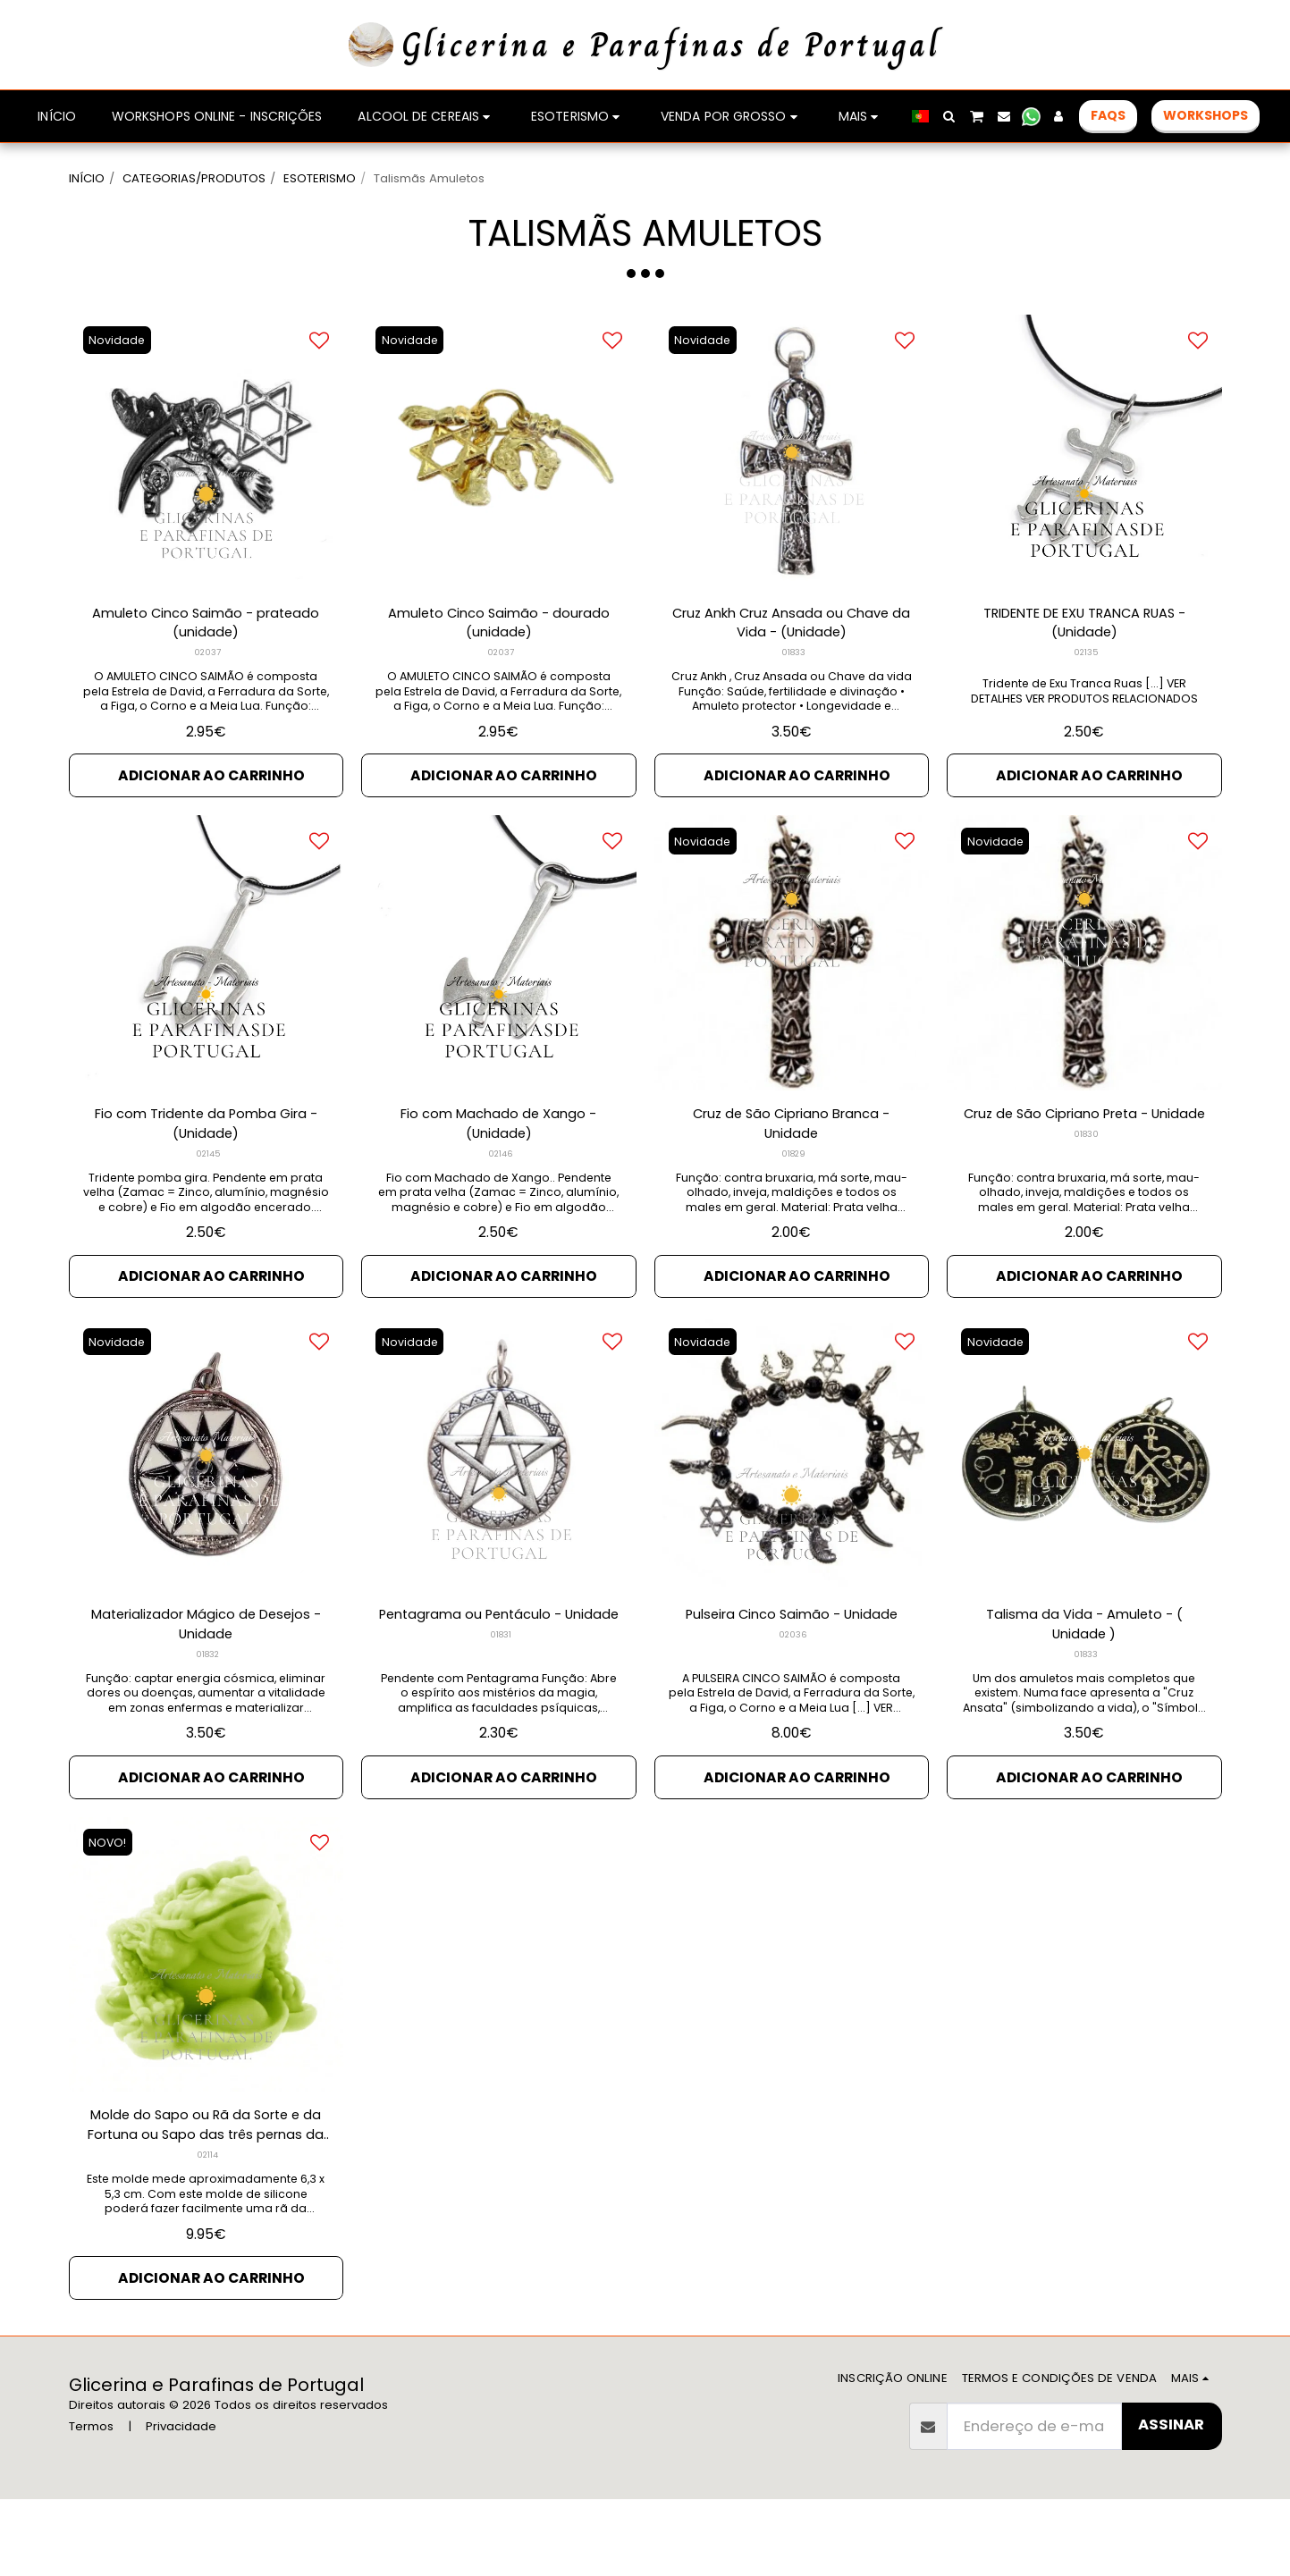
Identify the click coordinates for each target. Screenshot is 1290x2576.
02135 (1086, 704)
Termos (91, 2502)
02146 (500, 1211)
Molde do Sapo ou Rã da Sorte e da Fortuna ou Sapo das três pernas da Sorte (206, 2197)
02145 (208, 1211)
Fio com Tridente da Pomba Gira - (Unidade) (206, 1179)
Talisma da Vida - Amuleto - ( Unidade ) (1084, 1688)
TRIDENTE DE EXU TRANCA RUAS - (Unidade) (1084, 671)
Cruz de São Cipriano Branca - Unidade (791, 1179)
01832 (208, 1720)
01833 (793, 704)
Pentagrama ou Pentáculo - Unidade (499, 1688)
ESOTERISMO (319, 178)
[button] (949, 116)
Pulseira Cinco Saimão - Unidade (791, 1677)
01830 (1086, 1211)
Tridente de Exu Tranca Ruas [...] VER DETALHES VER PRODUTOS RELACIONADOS (1084, 740)
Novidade (119, 386)
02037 (208, 704)
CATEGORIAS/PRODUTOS (194, 178)
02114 (208, 2229)
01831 (500, 1720)
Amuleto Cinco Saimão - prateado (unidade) (206, 671)
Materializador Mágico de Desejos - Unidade (205, 1688)
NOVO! (110, 1911)
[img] (206, 498)
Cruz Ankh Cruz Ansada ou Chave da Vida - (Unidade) (791, 671)
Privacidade (181, 2502)
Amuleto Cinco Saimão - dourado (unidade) (498, 671)
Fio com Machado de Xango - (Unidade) (499, 1179)
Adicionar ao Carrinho (211, 827)
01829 (793, 1211)
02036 (793, 1698)
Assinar (1171, 2501)
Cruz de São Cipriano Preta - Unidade (1084, 1179)
